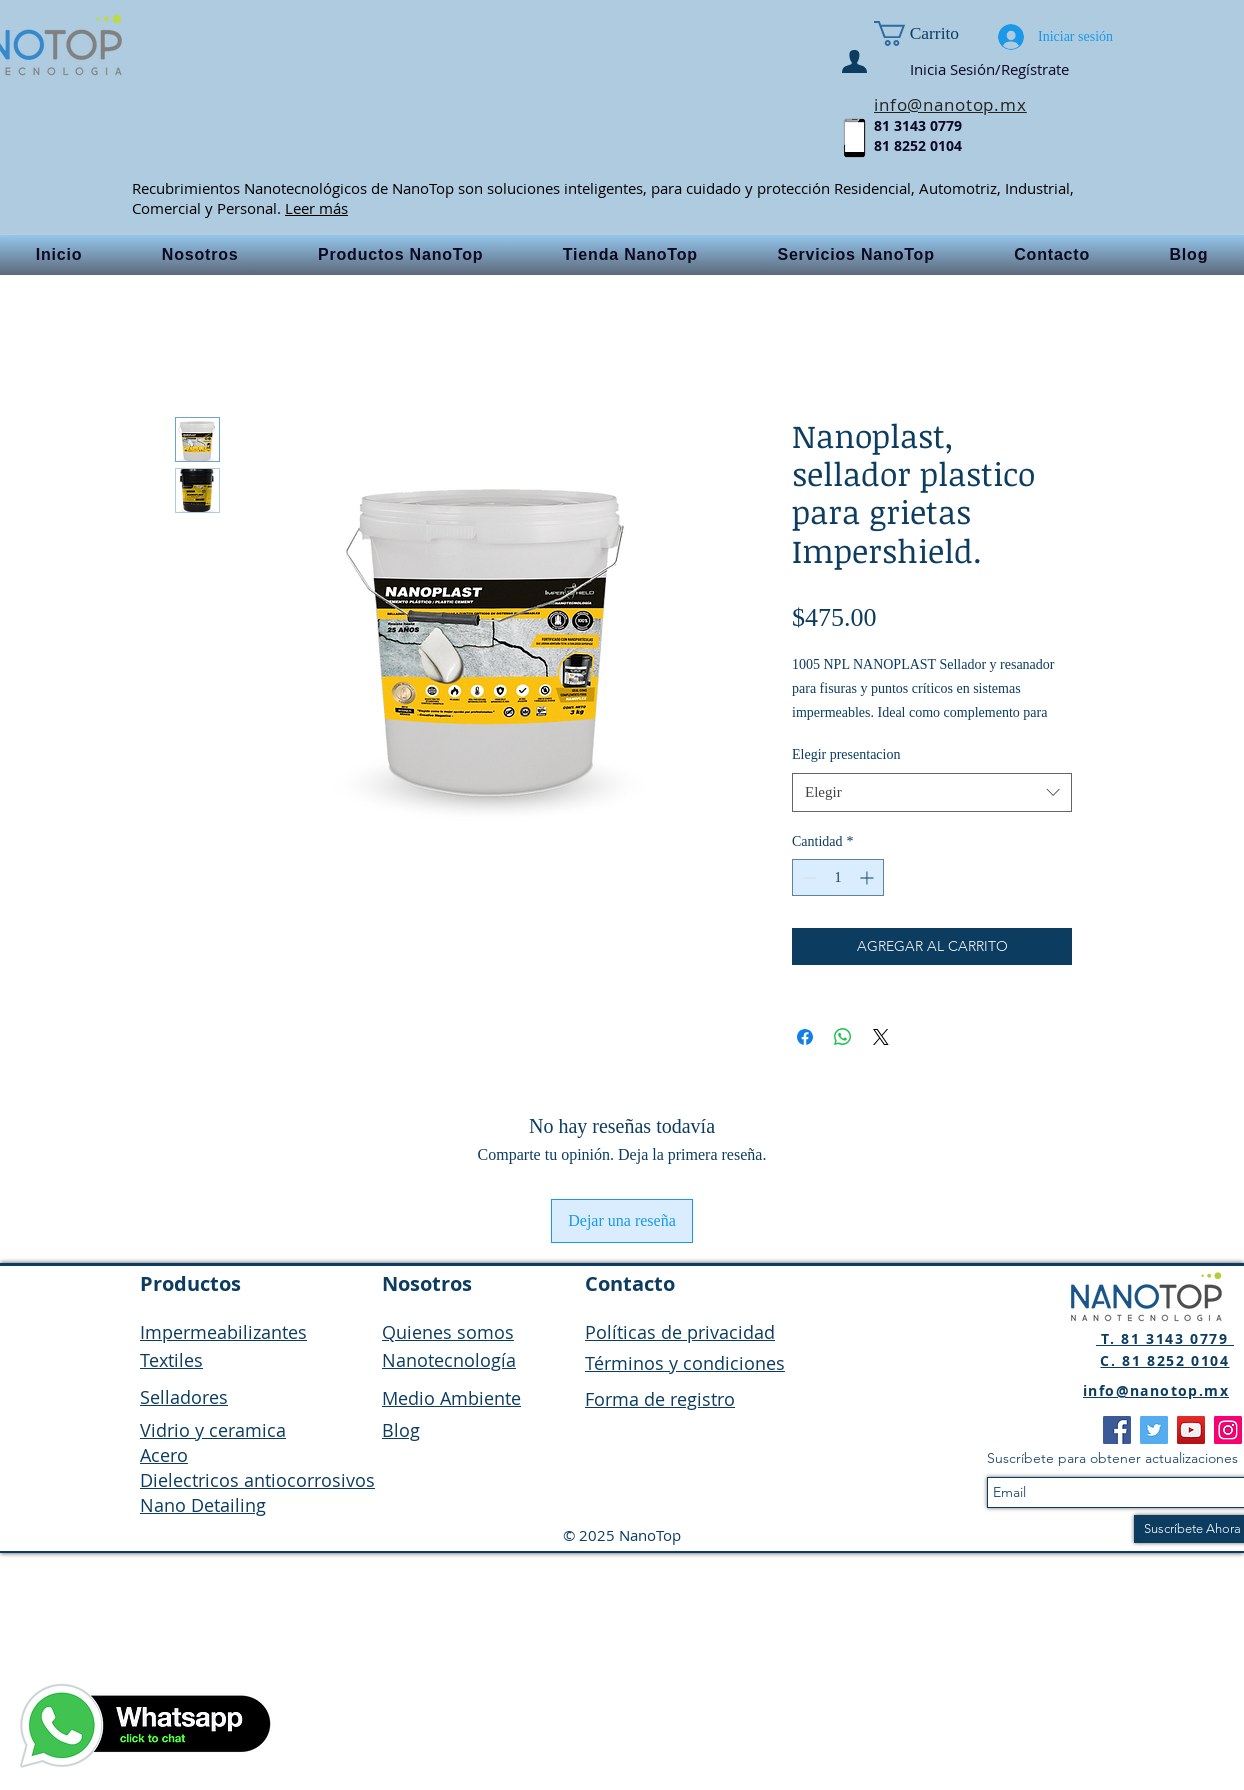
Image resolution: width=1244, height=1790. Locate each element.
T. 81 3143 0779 (1165, 1338)
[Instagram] (1228, 1430)
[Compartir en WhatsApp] (843, 1037)
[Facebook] (1117, 1430)
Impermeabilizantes (223, 1332)
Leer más (316, 208)
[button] (940, 33)
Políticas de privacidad (680, 1332)
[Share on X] (881, 1037)
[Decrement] (807, 877)
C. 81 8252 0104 (1164, 1360)
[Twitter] (1154, 1430)
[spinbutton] (838, 877)
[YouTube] (1191, 1430)
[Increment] (868, 877)
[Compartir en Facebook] (805, 1037)
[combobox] (932, 792)
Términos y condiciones (685, 1363)
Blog (401, 1430)
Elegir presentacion (846, 754)
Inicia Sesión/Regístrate (989, 69)
